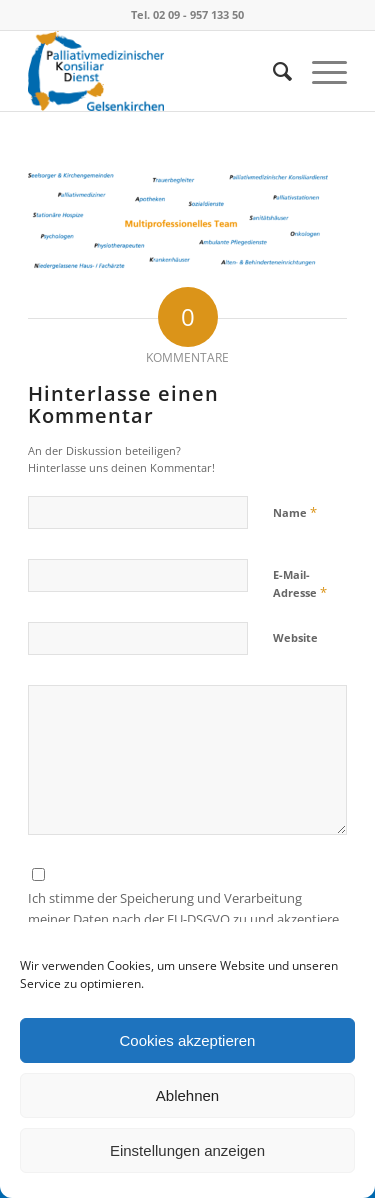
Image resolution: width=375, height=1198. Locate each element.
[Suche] (272, 71)
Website (295, 637)
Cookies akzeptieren (188, 1040)
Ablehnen (187, 1095)
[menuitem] (272, 71)
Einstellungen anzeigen (187, 1150)
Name (295, 512)
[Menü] (319, 71)
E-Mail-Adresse (300, 584)
